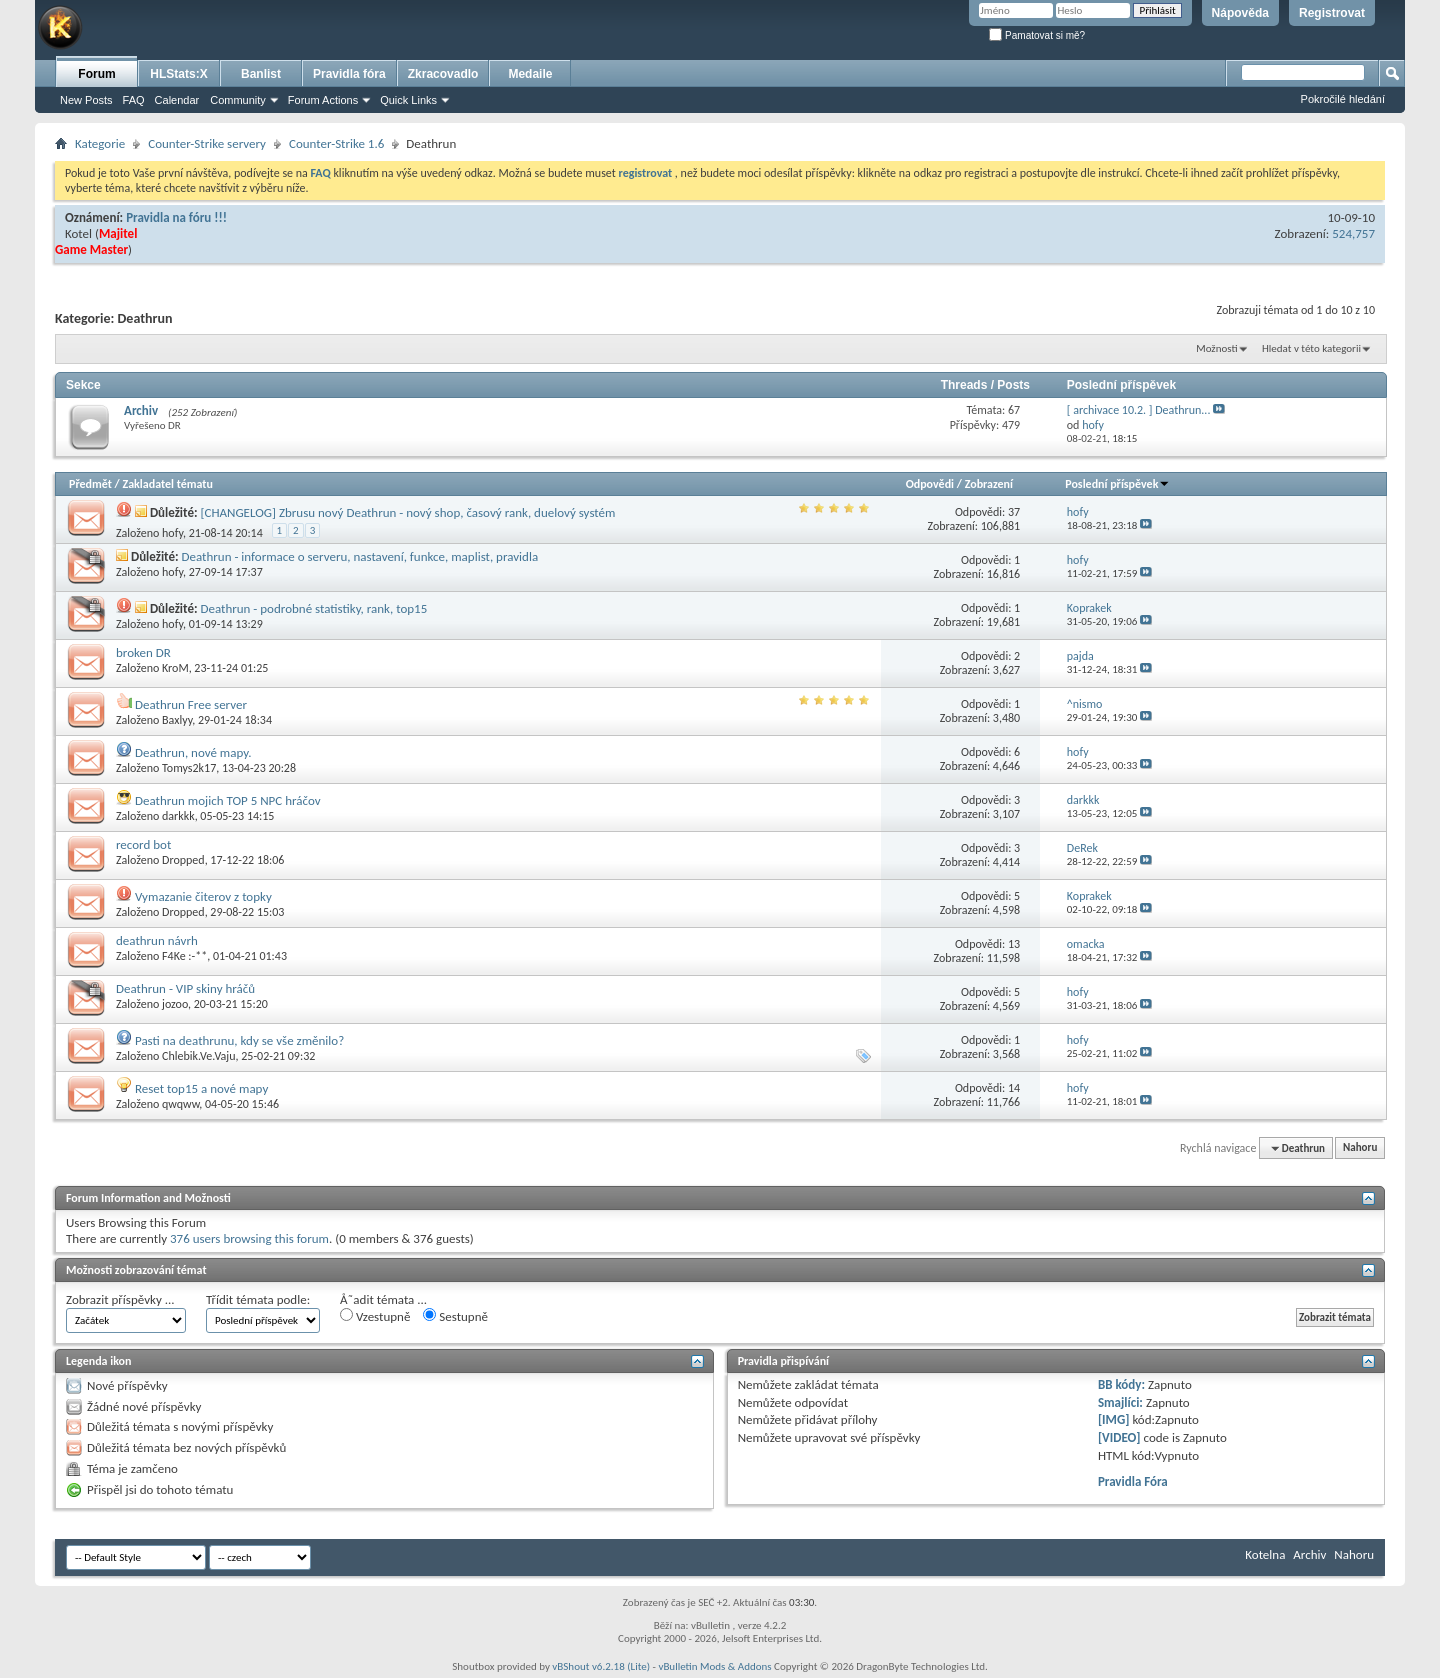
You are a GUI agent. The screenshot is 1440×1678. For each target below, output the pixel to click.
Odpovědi (930, 484)
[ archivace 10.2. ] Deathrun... (1139, 410)
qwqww (180, 1104)
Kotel (78, 233)
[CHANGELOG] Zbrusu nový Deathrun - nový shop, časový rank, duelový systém (407, 512)
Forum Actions (323, 100)
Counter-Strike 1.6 (336, 143)
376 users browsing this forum (249, 1238)
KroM (175, 668)
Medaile (530, 74)
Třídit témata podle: (258, 1299)
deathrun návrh (157, 940)
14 (1014, 1088)
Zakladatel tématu (167, 484)
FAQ (134, 100)
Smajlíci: (1120, 1402)
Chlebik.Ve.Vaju (198, 1056)
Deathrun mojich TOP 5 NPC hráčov (228, 800)
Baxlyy (177, 720)
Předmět (90, 484)
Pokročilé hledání (1343, 99)
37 (1014, 512)
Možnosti (1216, 348)
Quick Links (408, 100)
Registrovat (1332, 13)
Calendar (177, 100)
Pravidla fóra (349, 74)
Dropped (183, 860)
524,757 (1353, 233)
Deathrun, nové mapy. (193, 752)
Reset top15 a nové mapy (201, 1088)
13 (1014, 944)
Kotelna (1265, 1554)
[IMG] (1114, 1419)
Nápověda (1240, 13)
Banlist (261, 74)
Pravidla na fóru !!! (176, 217)
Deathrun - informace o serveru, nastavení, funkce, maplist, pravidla (360, 556)
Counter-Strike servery (207, 143)
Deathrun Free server (191, 704)
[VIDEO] (1119, 1437)
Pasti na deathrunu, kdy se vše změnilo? (239, 1040)
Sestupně (455, 1316)
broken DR (143, 652)
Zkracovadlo (443, 74)
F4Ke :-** (184, 956)
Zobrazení (989, 484)
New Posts (86, 100)
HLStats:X (178, 74)
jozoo (175, 1004)
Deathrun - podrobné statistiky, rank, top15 (313, 608)
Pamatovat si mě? (1037, 35)
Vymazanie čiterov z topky (203, 896)
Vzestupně (375, 1316)
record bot (143, 844)
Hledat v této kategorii (1311, 348)
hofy (172, 533)
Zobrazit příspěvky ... (120, 1299)
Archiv (141, 410)
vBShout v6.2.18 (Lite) (601, 1666)
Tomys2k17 (189, 768)
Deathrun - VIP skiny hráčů (185, 988)
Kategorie (100, 143)
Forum (96, 74)
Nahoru (1360, 1148)
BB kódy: (1121, 1384)
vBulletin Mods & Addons (714, 1666)
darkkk (178, 816)
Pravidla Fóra (1133, 1481)
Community (238, 100)
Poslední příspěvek (1117, 484)
